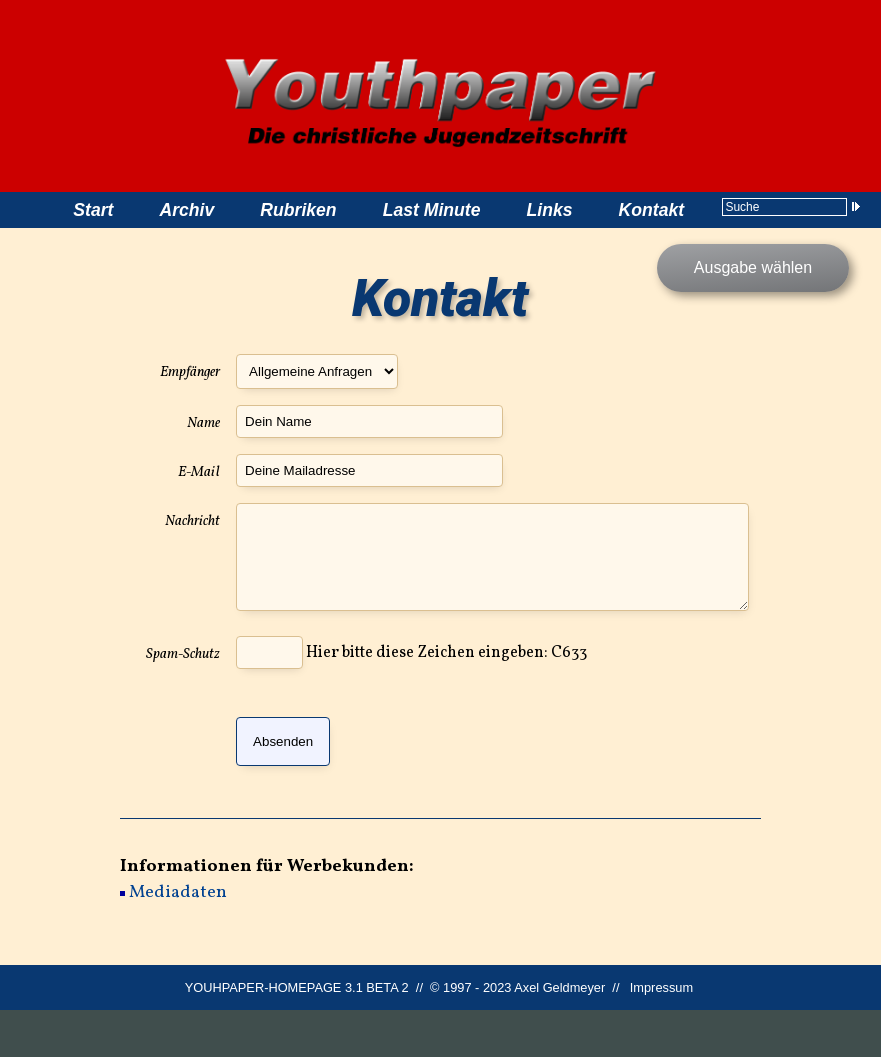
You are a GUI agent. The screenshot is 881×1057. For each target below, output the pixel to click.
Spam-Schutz (183, 702)
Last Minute (432, 210)
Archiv (186, 210)
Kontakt (652, 210)
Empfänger (190, 372)
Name (203, 423)
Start (93, 210)
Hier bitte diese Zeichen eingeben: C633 (411, 701)
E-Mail (199, 472)
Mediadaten (178, 940)
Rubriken (298, 210)
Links (550, 210)
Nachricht (192, 521)
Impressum (661, 1034)
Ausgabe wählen (753, 267)
